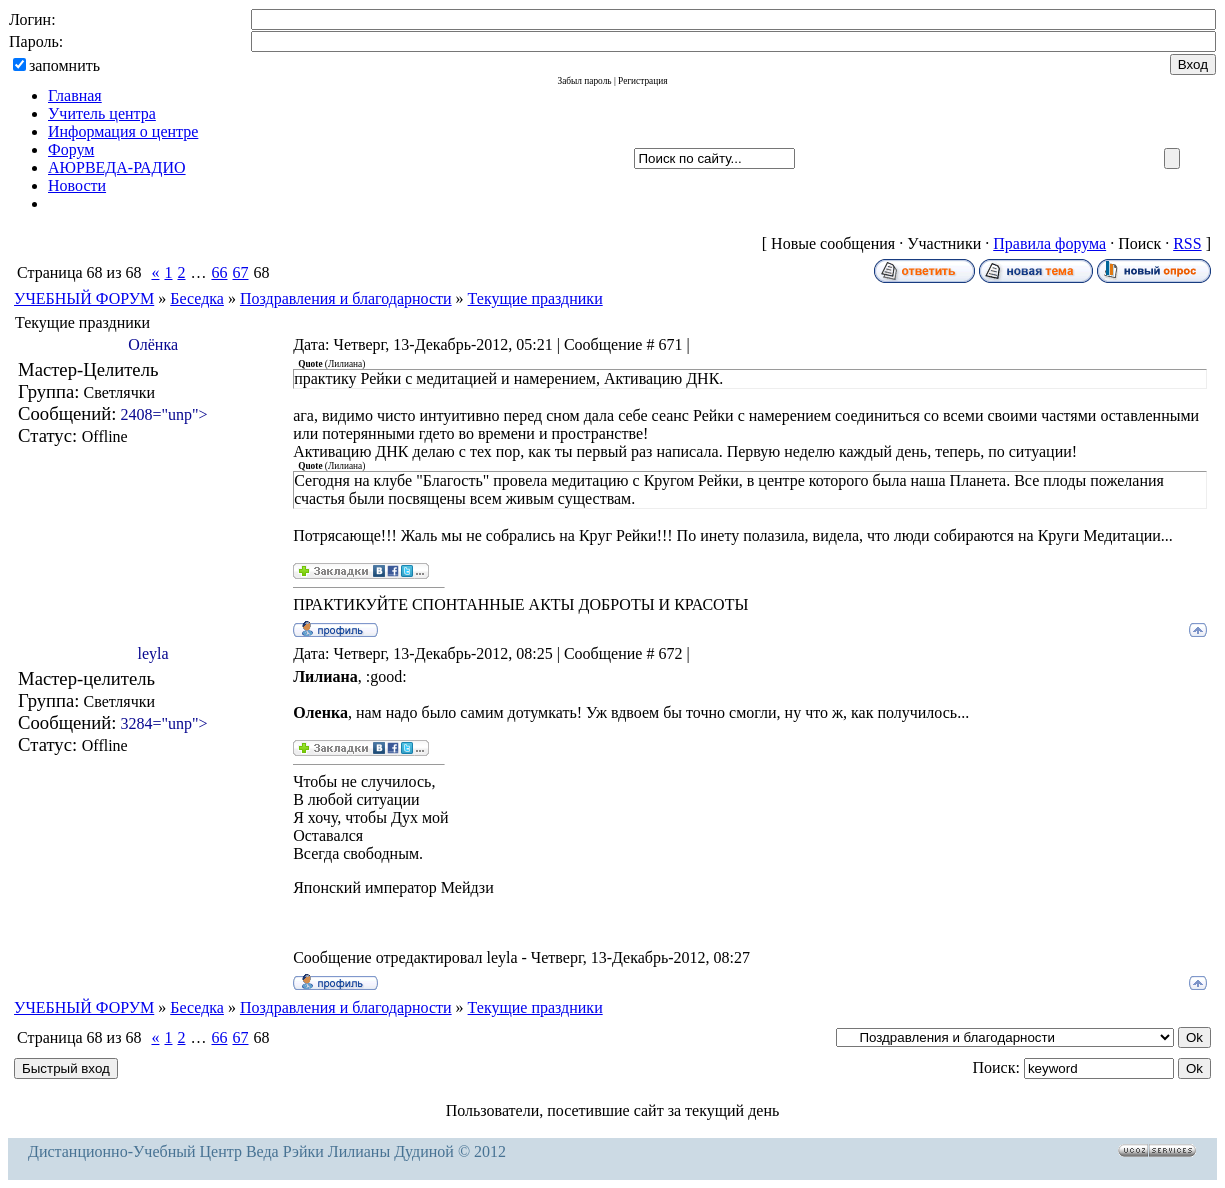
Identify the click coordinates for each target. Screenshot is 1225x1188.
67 (240, 272)
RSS (1187, 243)
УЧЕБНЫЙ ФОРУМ (84, 298)
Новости (77, 185)
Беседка (197, 298)
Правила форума (1049, 243)
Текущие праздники (535, 298)
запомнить (64, 65)
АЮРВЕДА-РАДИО (117, 167)
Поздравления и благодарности (346, 298)
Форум (71, 149)
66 (219, 272)
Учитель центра (102, 113)
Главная (75, 95)
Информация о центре (123, 131)
